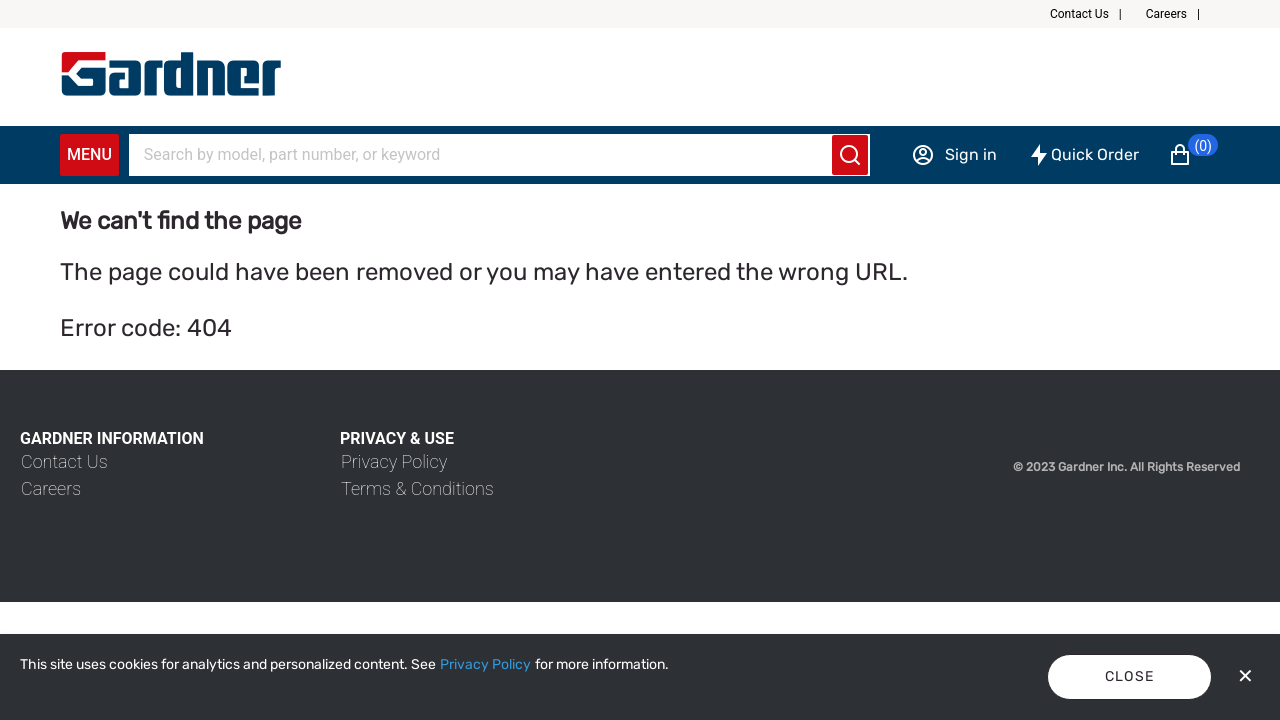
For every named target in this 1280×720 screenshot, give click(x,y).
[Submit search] (850, 155)
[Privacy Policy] (485, 665)
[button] (1094, 14)
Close (1130, 676)
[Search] (487, 155)
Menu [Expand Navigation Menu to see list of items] (89, 154)
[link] (64, 461)
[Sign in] (954, 155)
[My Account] (171, 74)
